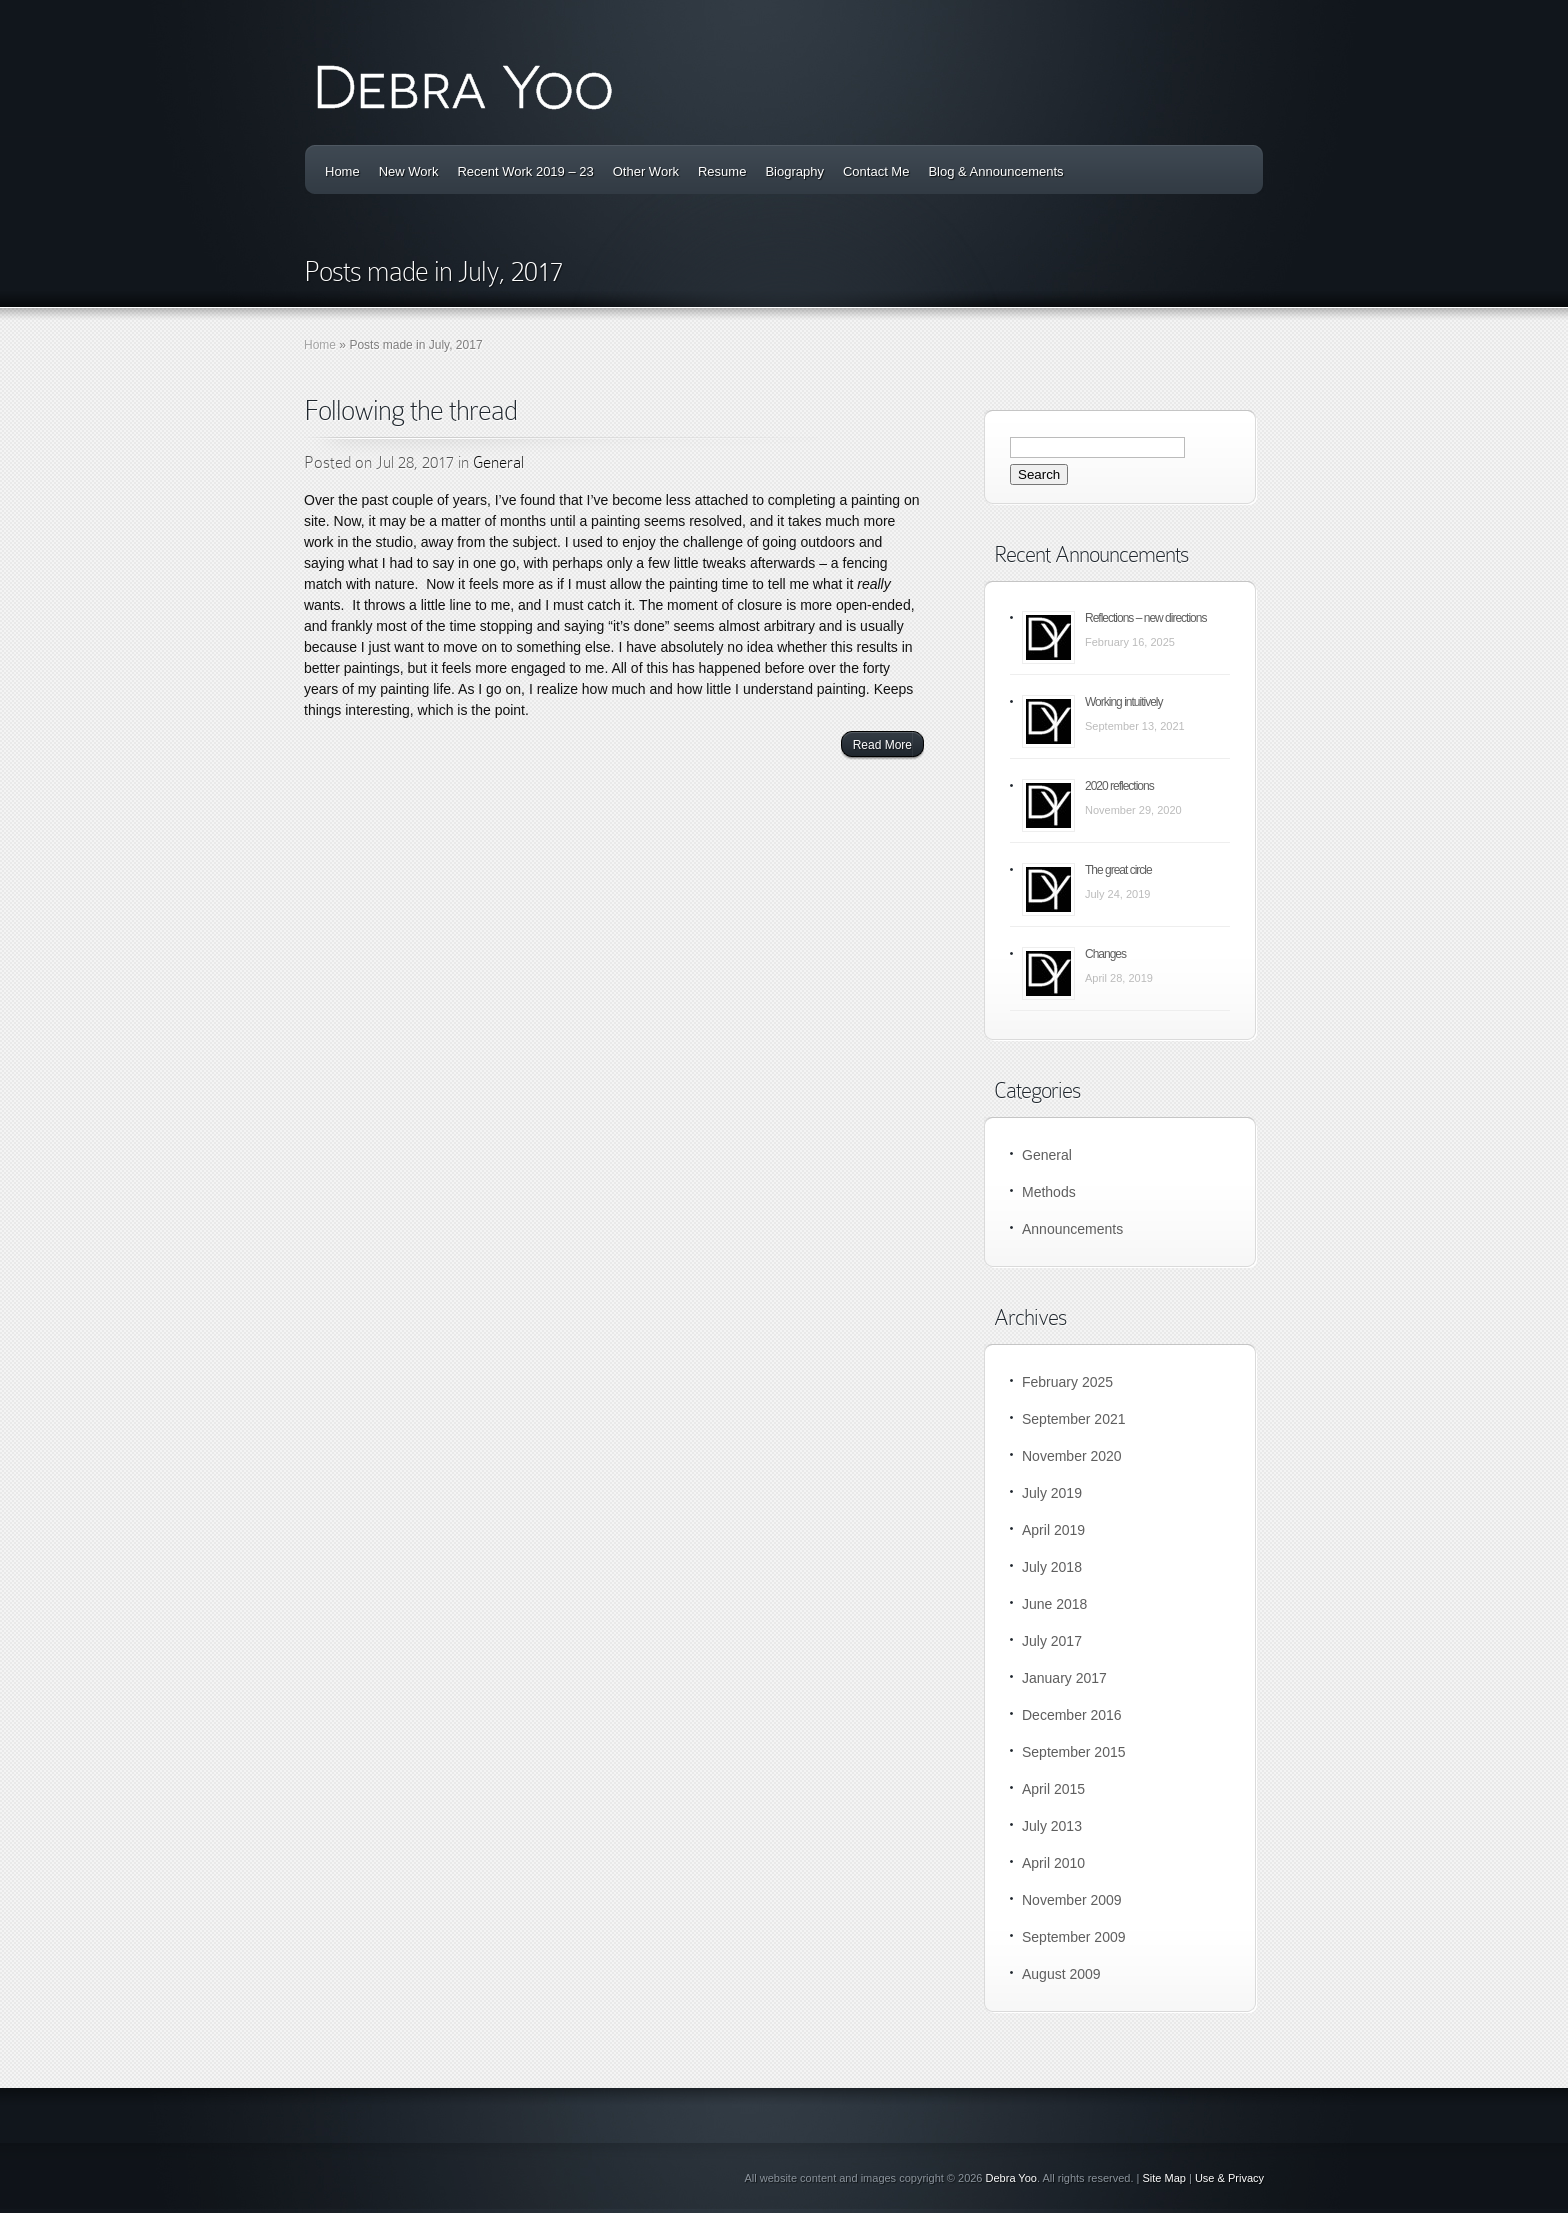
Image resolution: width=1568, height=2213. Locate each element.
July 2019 (1052, 1493)
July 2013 (1052, 1826)
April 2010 (1053, 1863)
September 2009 (1074, 1937)
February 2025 (1067, 1382)
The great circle (1118, 870)
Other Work (646, 171)
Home (342, 171)
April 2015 (1053, 1789)
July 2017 (1052, 1641)
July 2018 (1052, 1567)
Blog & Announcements (995, 171)
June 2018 (1054, 1604)
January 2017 (1064, 1678)
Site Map (1164, 2178)
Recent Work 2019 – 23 (525, 171)
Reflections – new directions (1145, 618)
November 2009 (1072, 1900)
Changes (1105, 954)
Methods (1049, 1192)
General (498, 462)
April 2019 (1053, 1530)
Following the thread (410, 410)
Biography (794, 171)
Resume (722, 171)
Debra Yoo (1011, 2178)
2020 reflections (1119, 786)
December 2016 (1072, 1715)
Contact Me (876, 171)
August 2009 (1061, 1974)
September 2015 (1074, 1752)
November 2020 (1072, 1456)
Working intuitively (1123, 702)
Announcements (1072, 1229)
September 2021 (1074, 1419)
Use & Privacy (1229, 2178)
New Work (409, 171)
